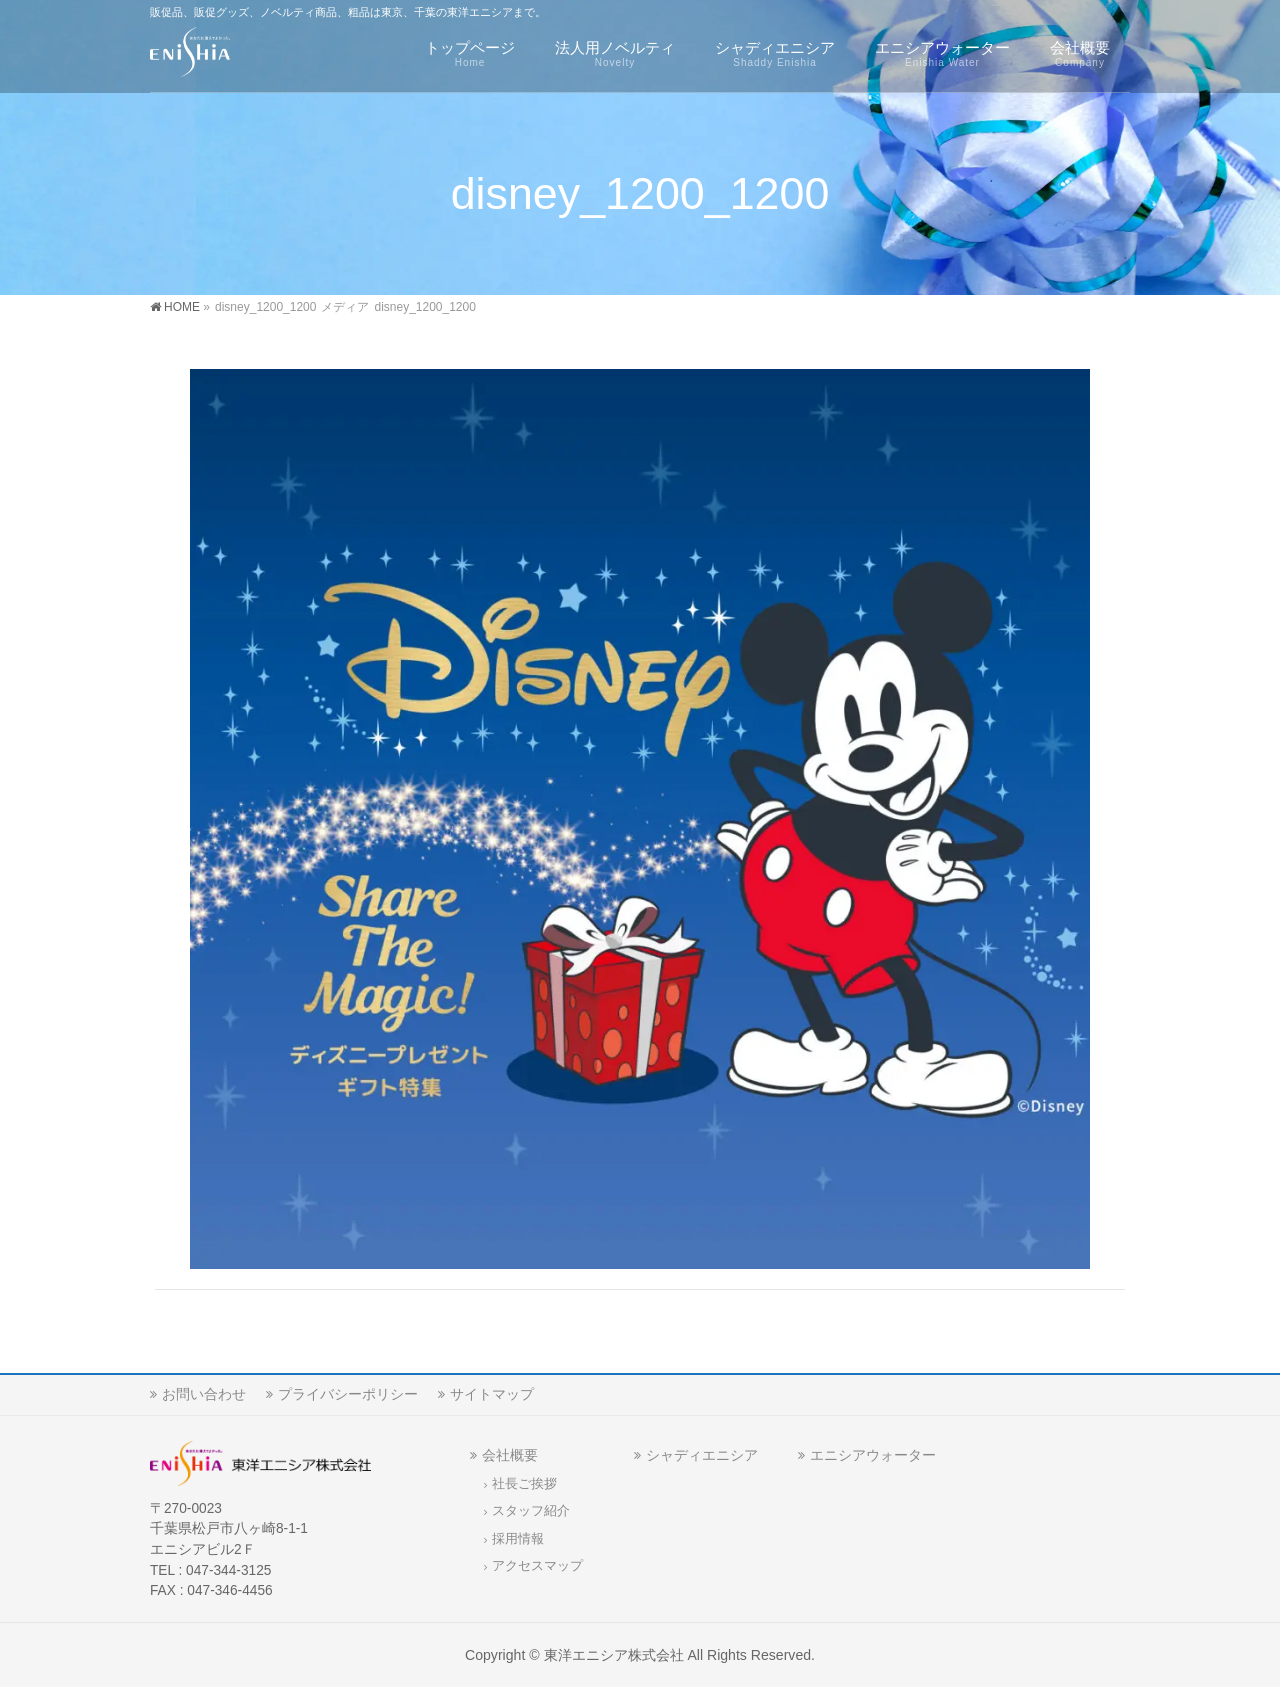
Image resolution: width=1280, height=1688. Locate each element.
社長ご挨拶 (524, 1484)
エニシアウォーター (873, 1455)
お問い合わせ (204, 1394)
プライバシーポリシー (348, 1394)
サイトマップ (492, 1394)
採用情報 (518, 1539)
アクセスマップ (537, 1566)
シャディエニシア (702, 1455)
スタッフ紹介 (531, 1511)
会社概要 (510, 1455)
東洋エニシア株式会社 (614, 1655)
